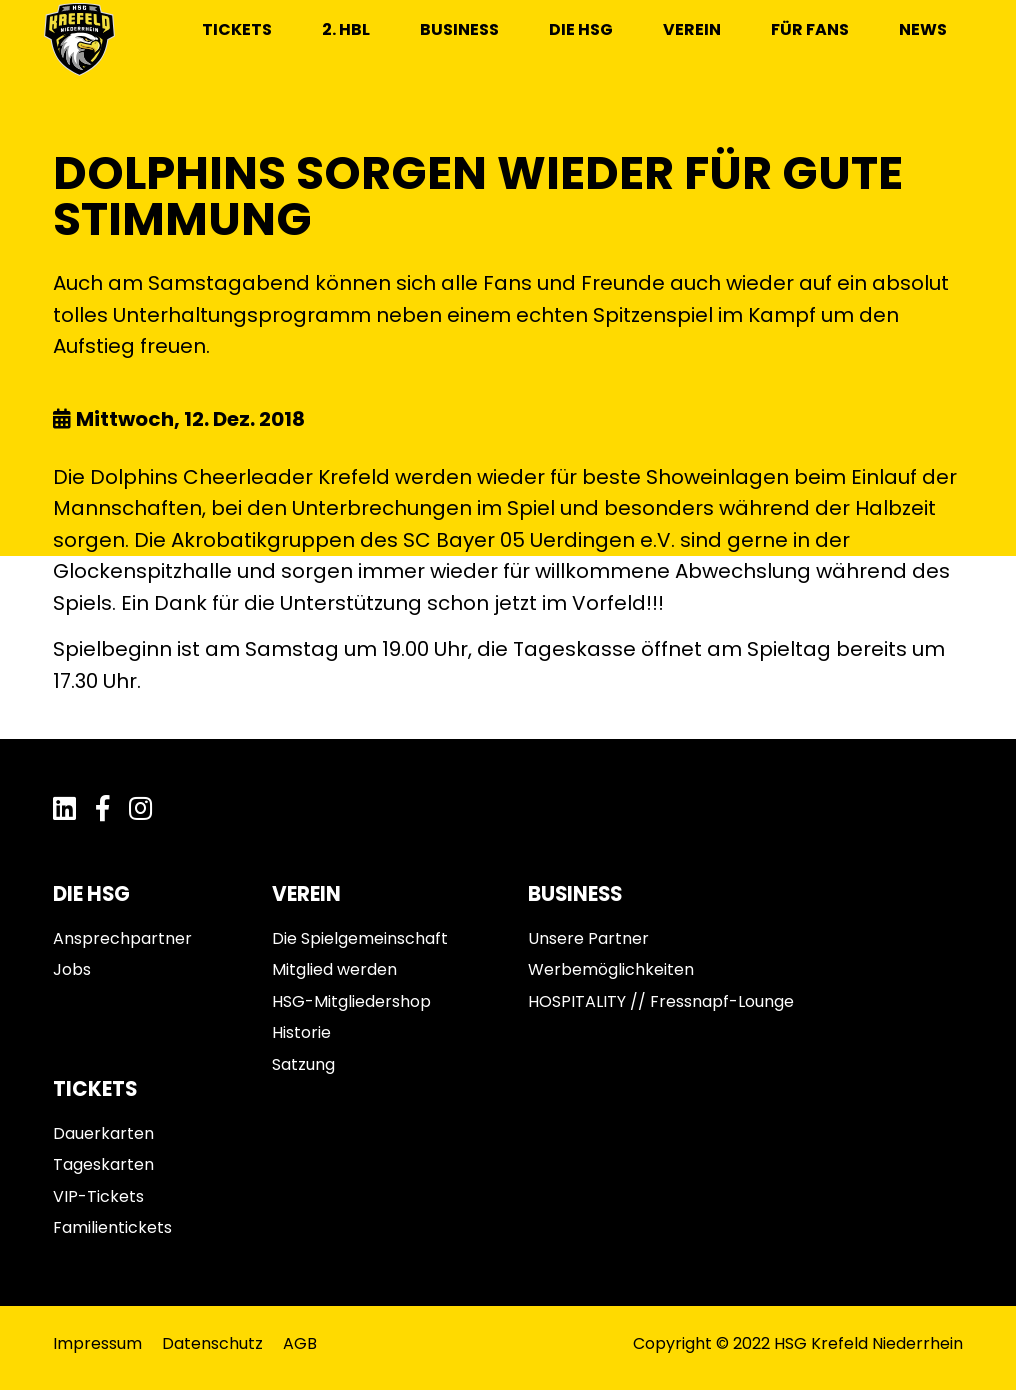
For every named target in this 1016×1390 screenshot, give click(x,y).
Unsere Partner (588, 938)
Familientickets (112, 1227)
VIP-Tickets (98, 1196)
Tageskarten (103, 1164)
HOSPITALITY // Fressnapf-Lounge (661, 1001)
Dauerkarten (103, 1133)
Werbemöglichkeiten (611, 969)
